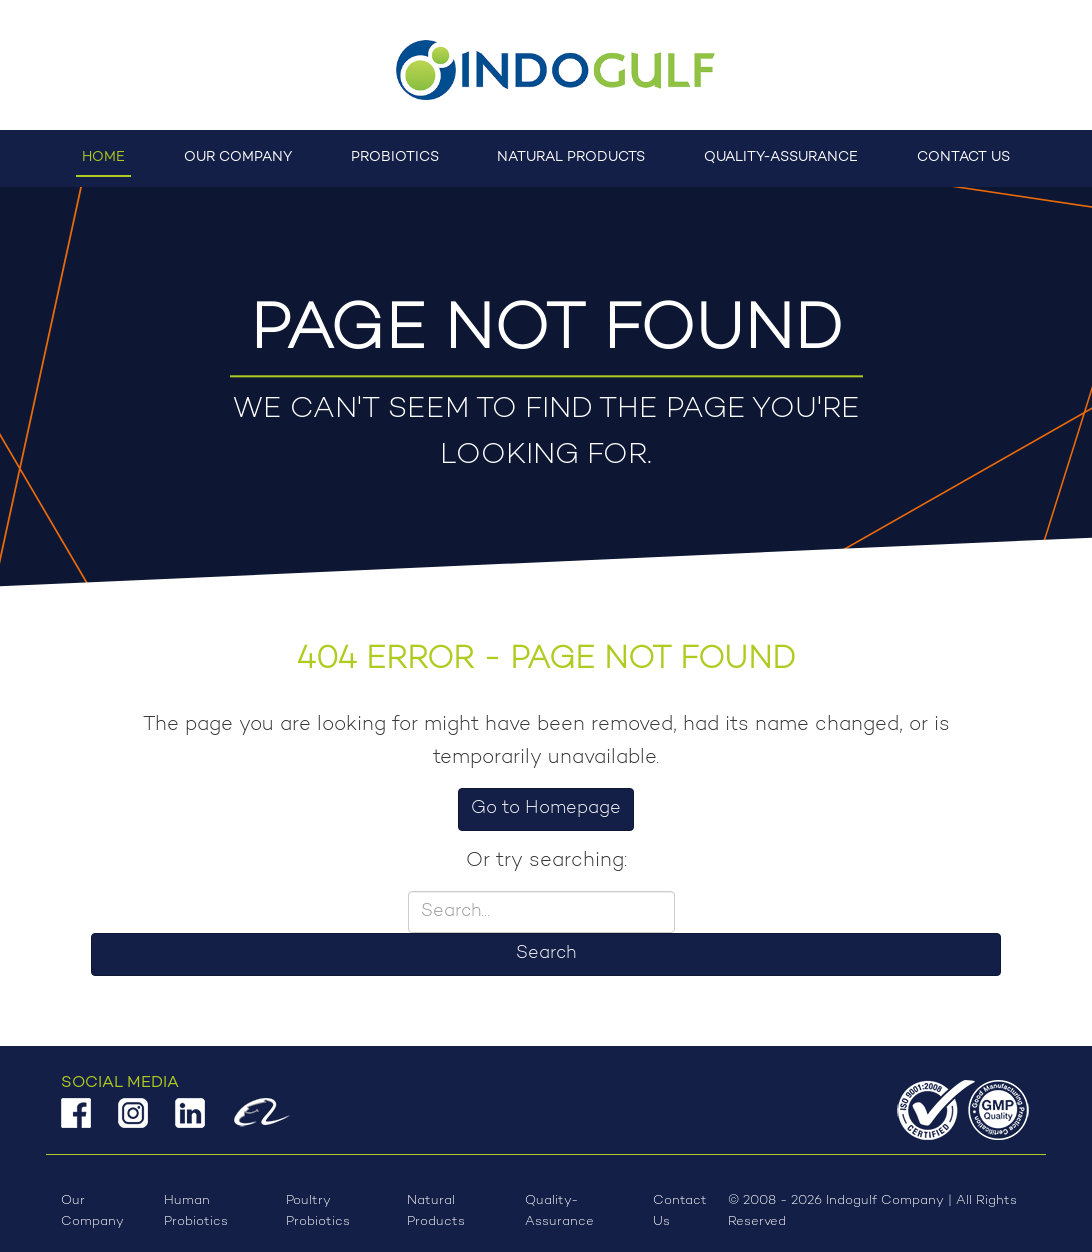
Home (103, 157)
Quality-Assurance (781, 157)
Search (546, 954)
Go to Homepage (546, 809)
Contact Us (963, 157)
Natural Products (571, 157)
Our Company (238, 157)
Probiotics (395, 157)
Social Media (120, 1083)
